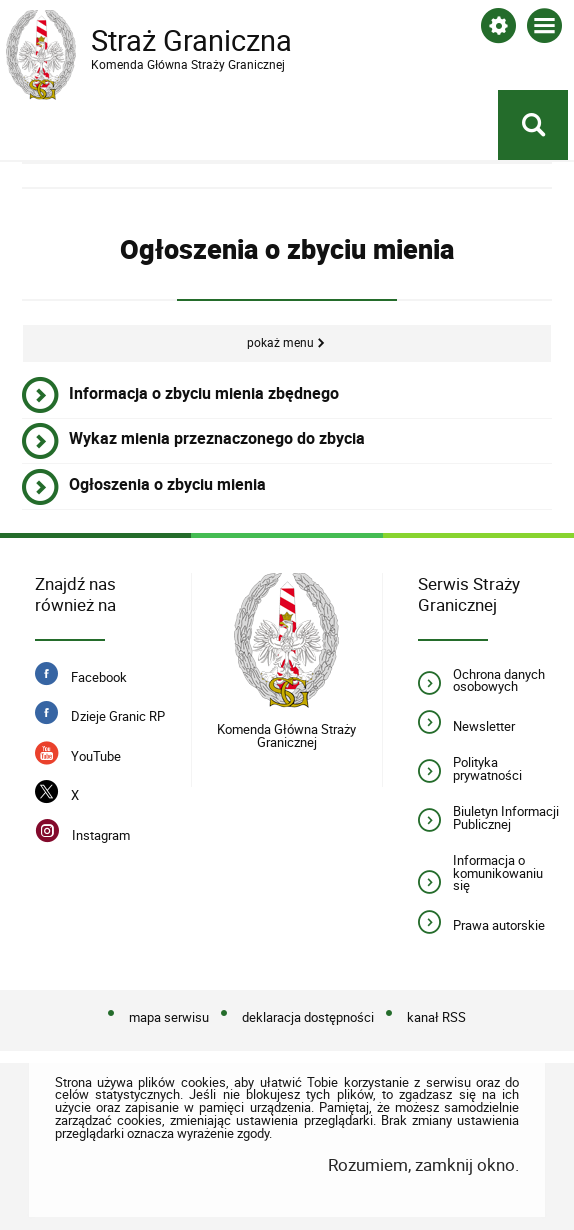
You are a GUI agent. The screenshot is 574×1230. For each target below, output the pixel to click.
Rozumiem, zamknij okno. (423, 1164)
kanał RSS (436, 1018)
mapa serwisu (169, 1018)
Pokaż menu (280, 342)
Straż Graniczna (166, 41)
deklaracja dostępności (308, 1018)
